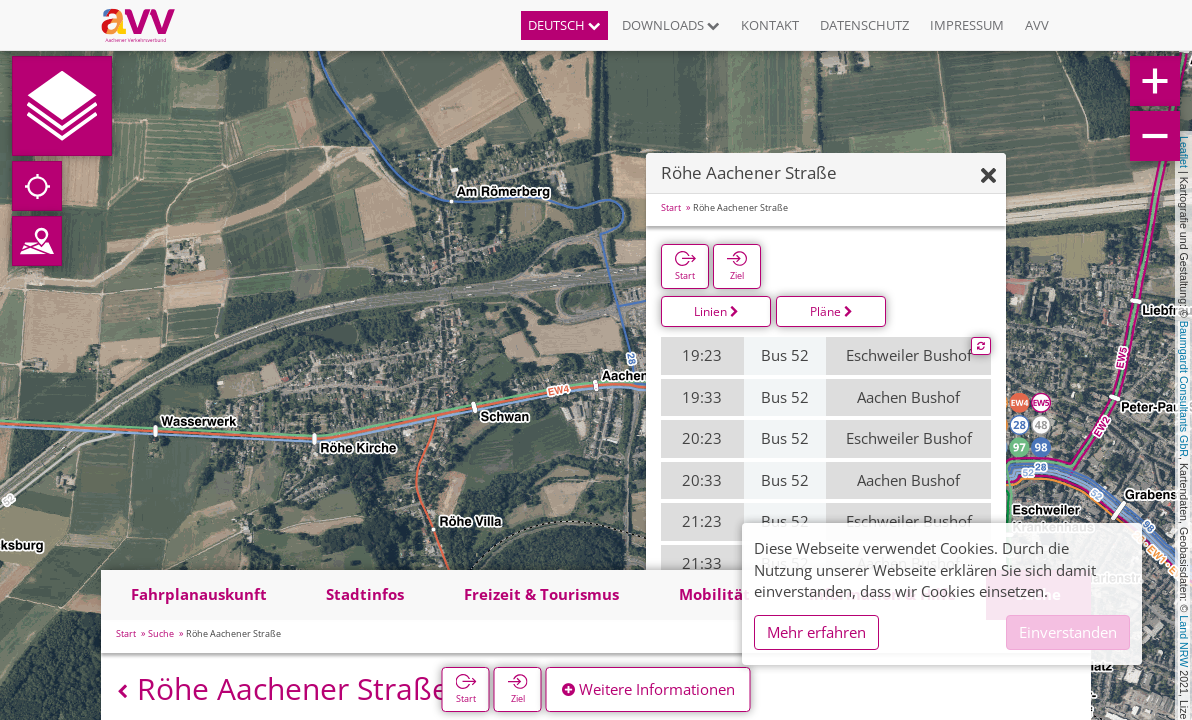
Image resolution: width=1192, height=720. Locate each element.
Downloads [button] (671, 25)
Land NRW (1184, 641)
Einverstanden (1068, 632)
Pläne (831, 311)
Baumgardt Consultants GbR (1184, 389)
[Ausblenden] (988, 176)
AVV (1037, 25)
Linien (716, 311)
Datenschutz (864, 25)
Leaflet (1184, 152)
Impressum (967, 25)
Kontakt (770, 25)
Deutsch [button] (564, 25)
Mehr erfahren (816, 632)
